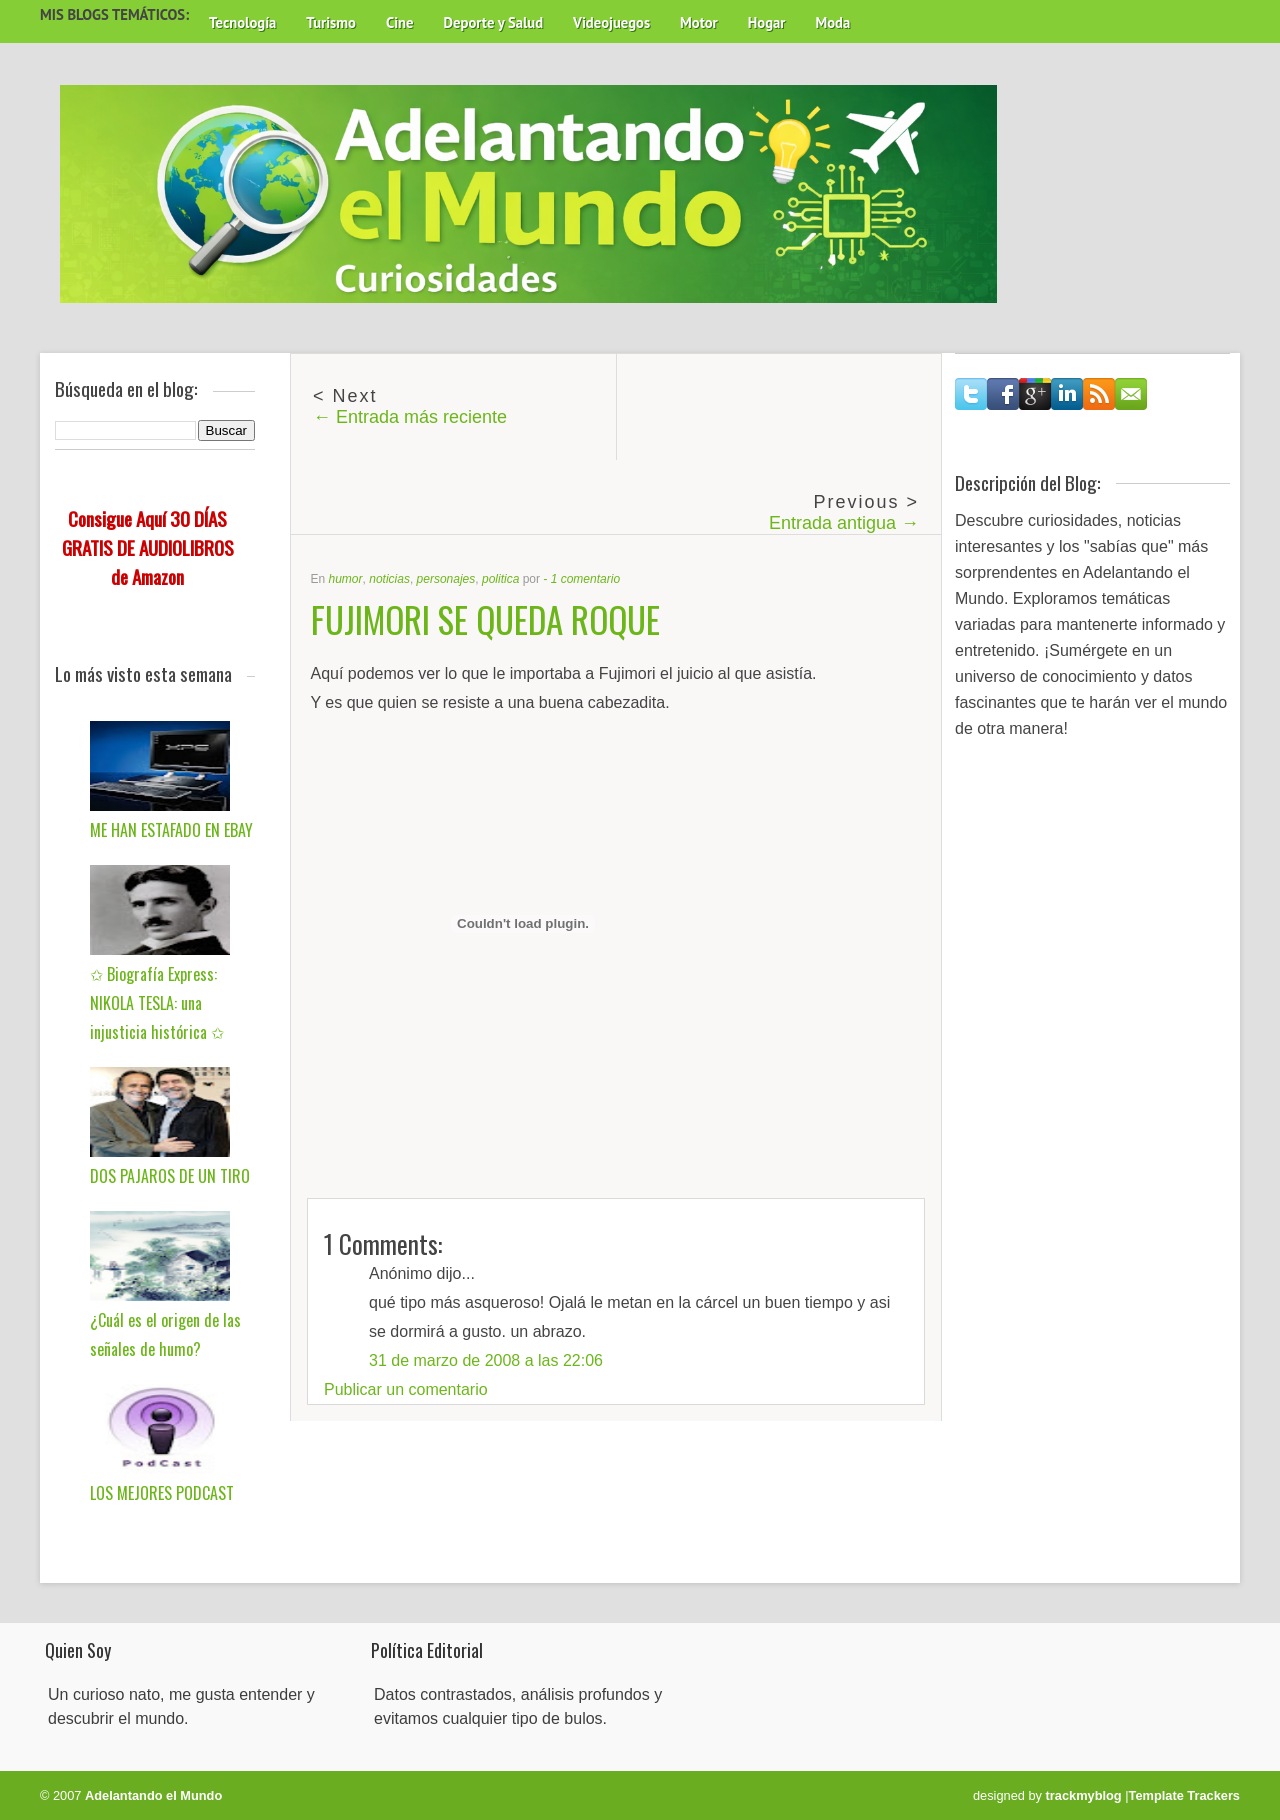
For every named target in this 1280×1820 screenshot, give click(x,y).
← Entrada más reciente (410, 417)
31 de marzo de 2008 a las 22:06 (486, 1360)
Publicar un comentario (406, 1389)
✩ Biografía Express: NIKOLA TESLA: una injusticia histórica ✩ (157, 1003)
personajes (446, 579)
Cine (400, 22)
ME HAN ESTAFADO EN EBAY (171, 830)
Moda (832, 22)
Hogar (767, 22)
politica (500, 579)
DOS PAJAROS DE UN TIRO (170, 1176)
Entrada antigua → (844, 523)
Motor (699, 22)
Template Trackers (1184, 1795)
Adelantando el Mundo (153, 1795)
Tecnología (242, 22)
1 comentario (585, 579)
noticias (389, 579)
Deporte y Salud (494, 22)
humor (346, 579)
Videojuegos (611, 22)
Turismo (331, 22)
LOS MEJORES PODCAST (162, 1493)
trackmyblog (1084, 1795)
